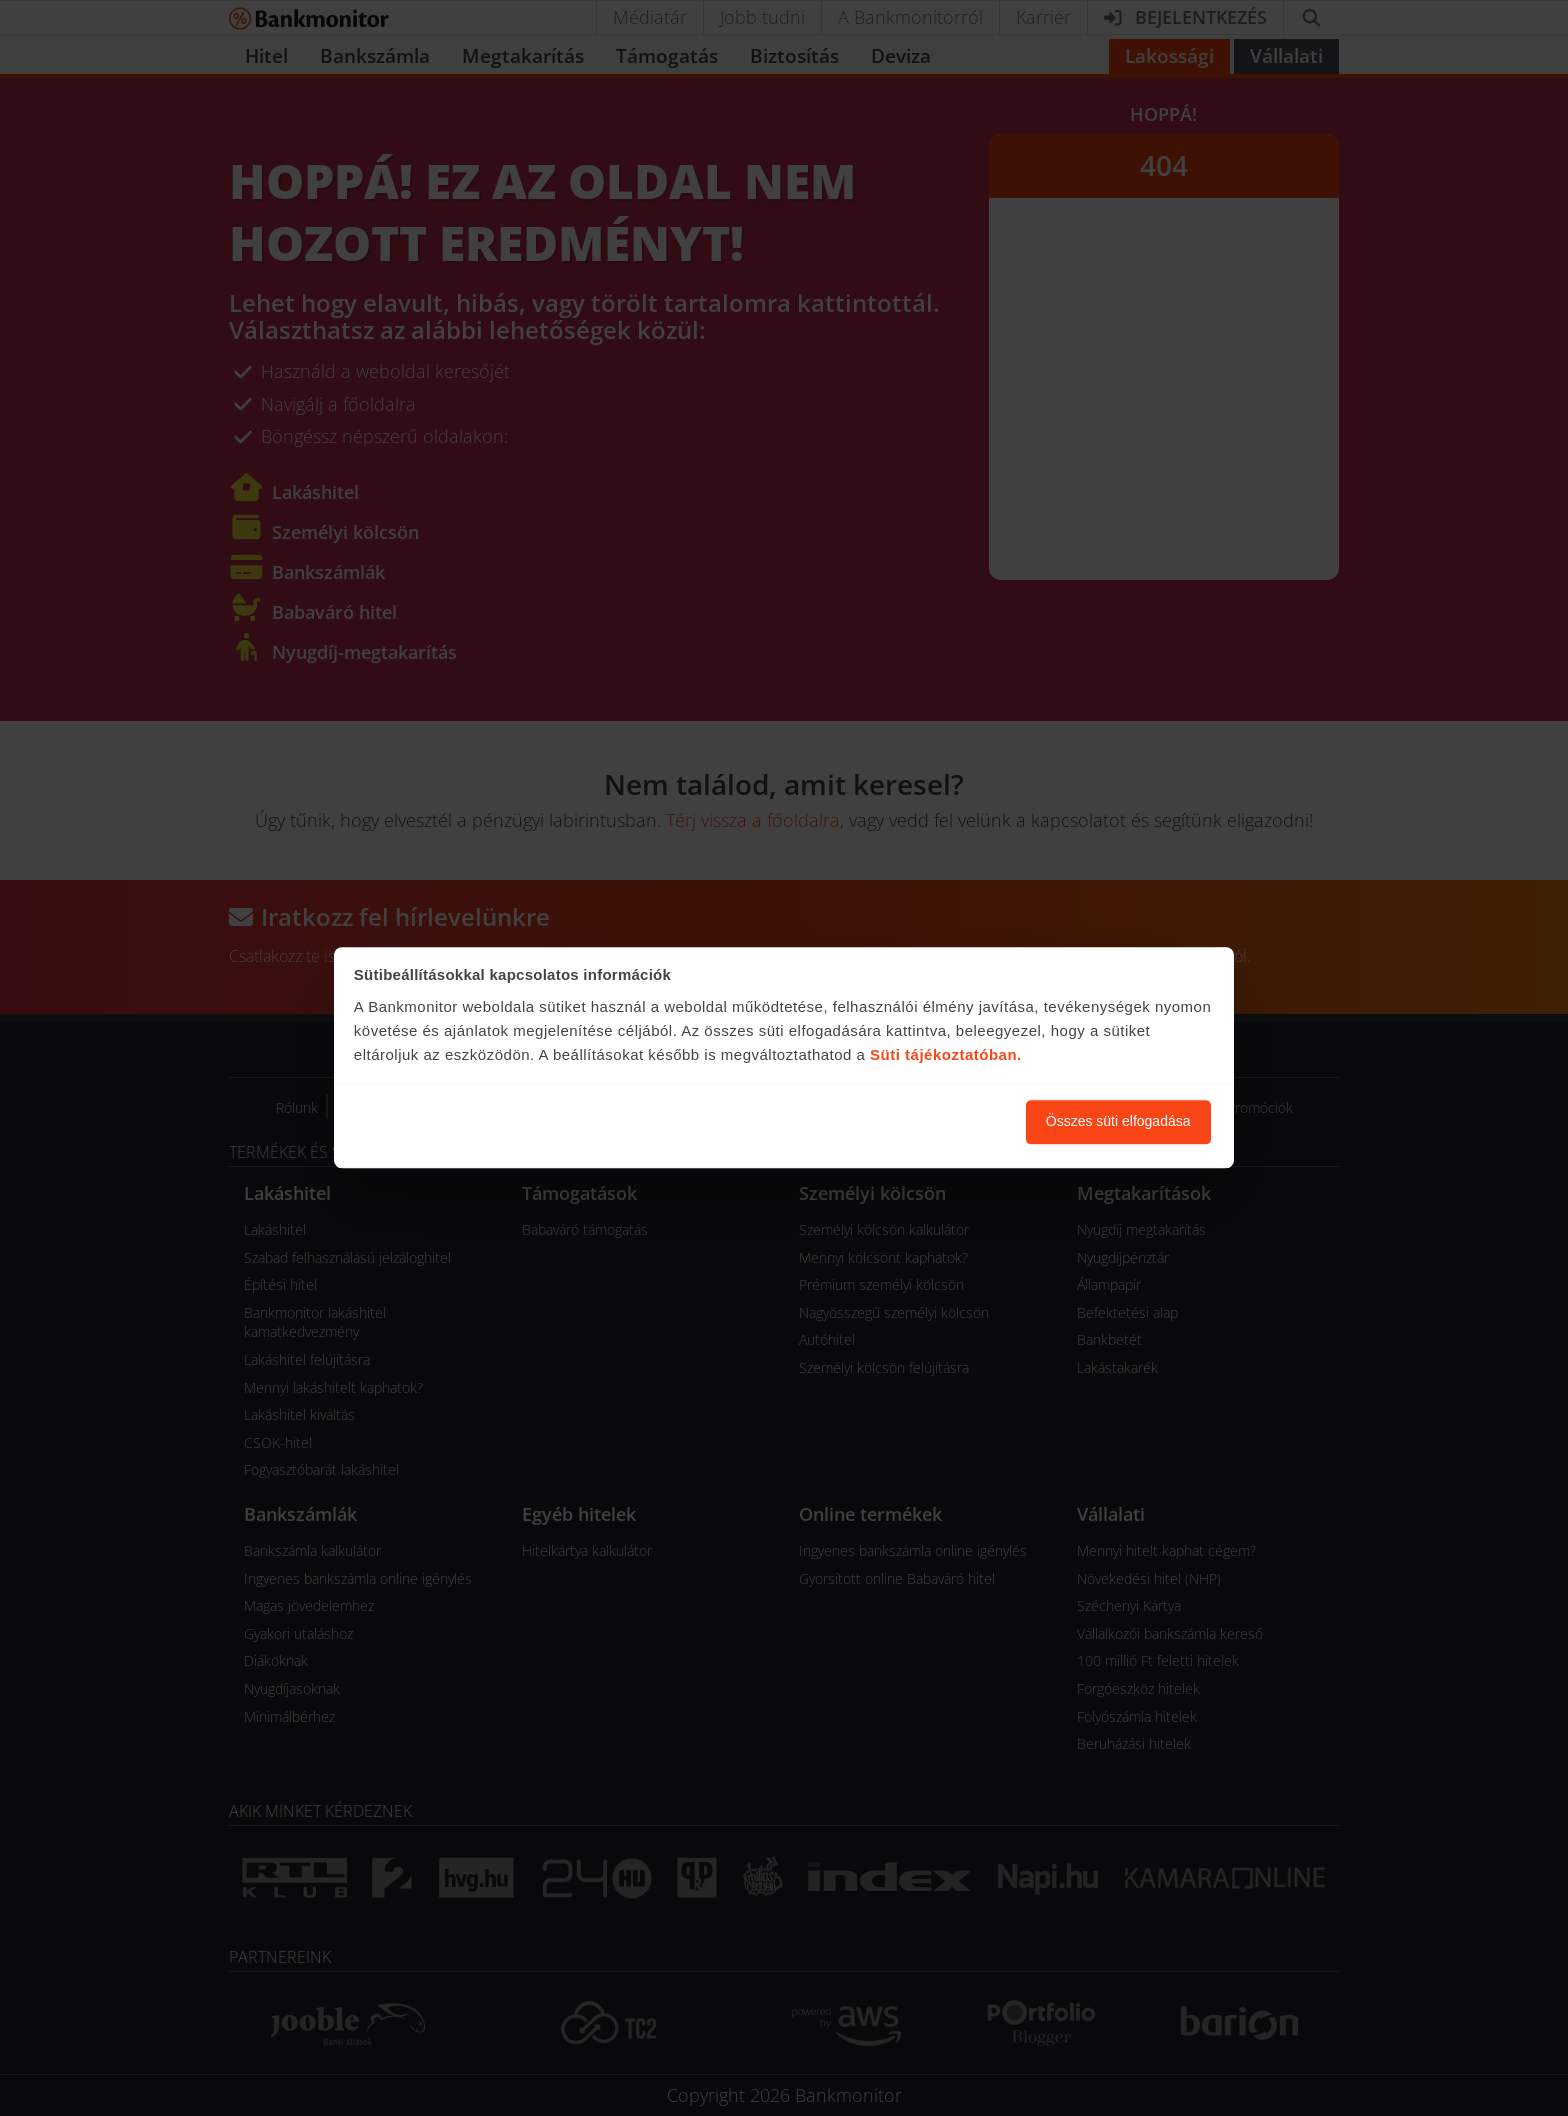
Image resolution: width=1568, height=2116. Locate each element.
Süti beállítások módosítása (901, 1122)
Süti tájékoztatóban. (946, 1054)
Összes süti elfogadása (1118, 1122)
